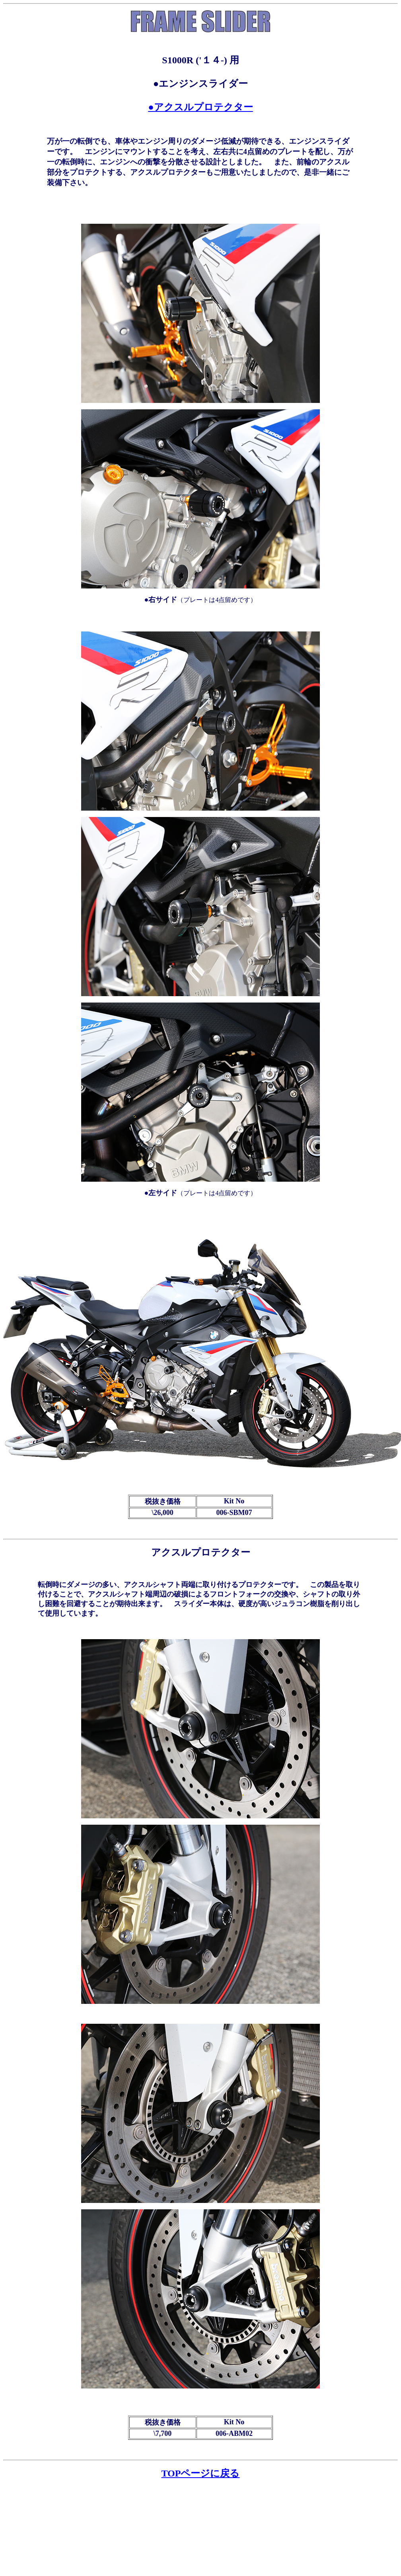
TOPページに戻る (201, 2473)
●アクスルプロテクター (200, 107)
